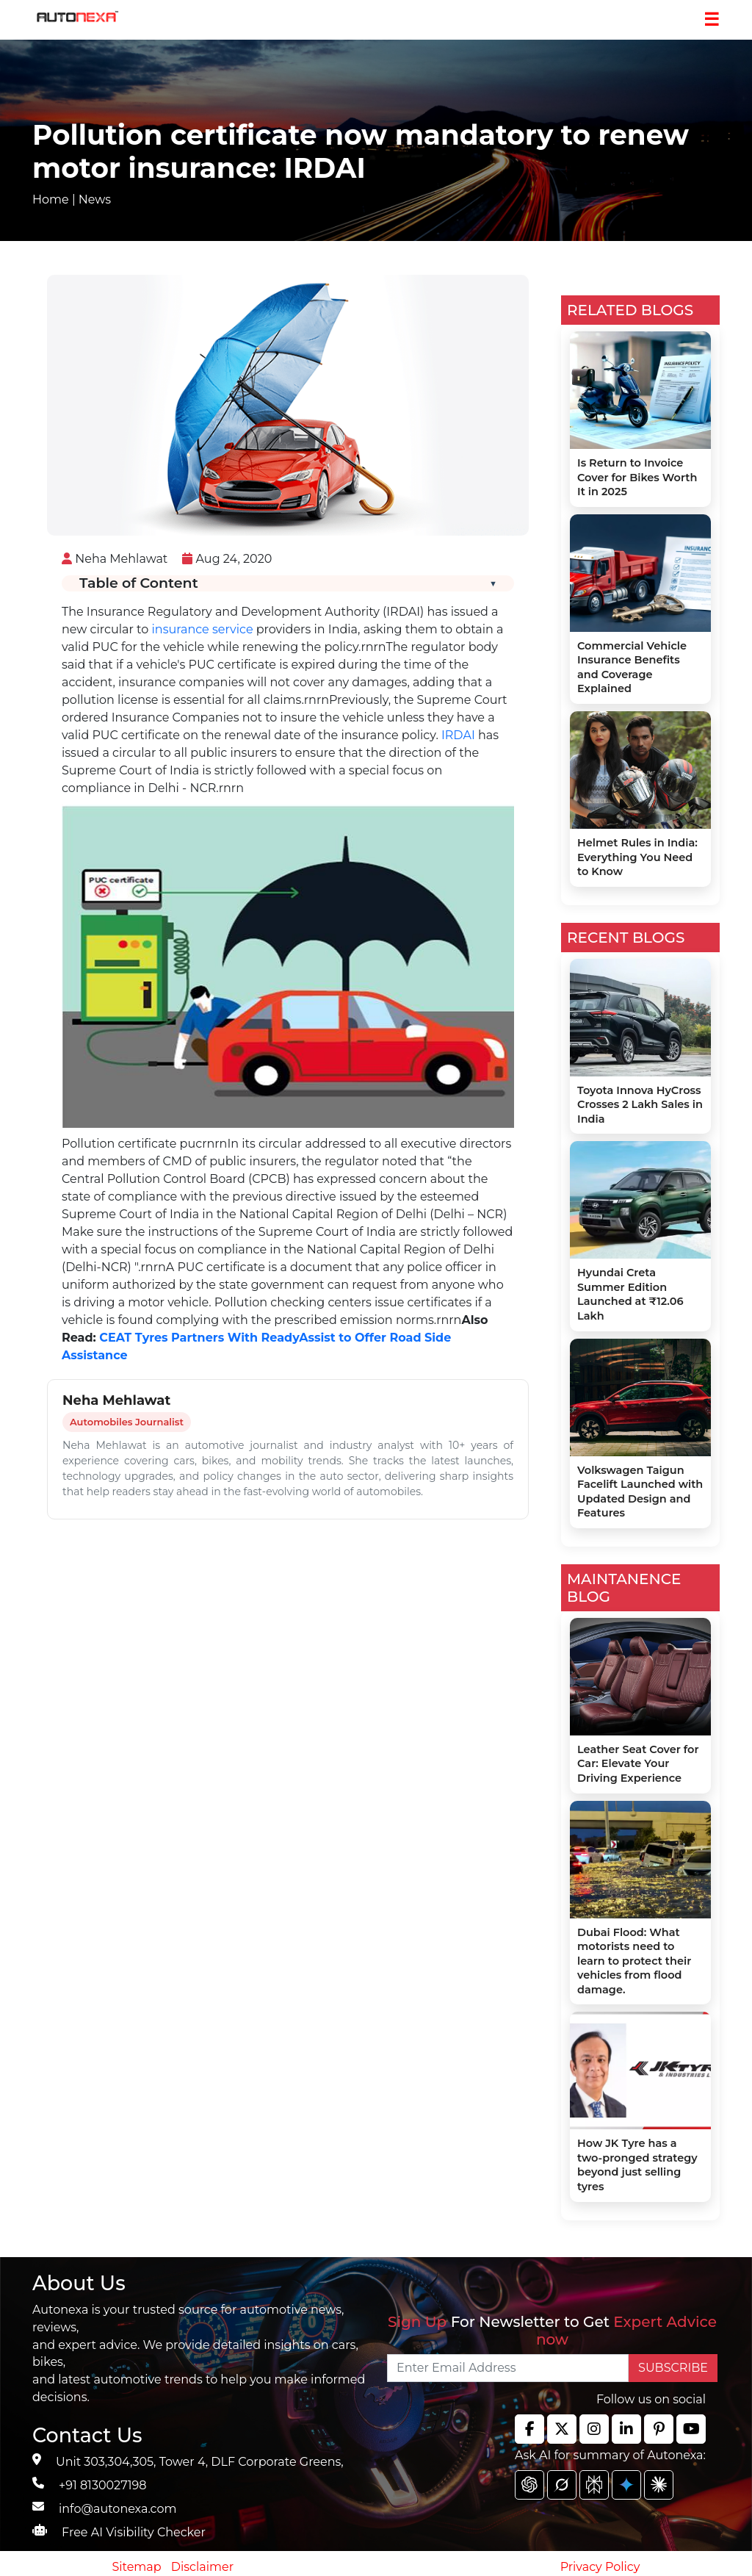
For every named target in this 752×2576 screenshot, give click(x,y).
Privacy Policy (600, 2567)
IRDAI (458, 735)
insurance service (202, 629)
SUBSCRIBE (673, 2368)
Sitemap (138, 2567)
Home (50, 199)
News (95, 199)
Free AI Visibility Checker (134, 2532)
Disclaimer (202, 2567)
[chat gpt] (529, 2485)
